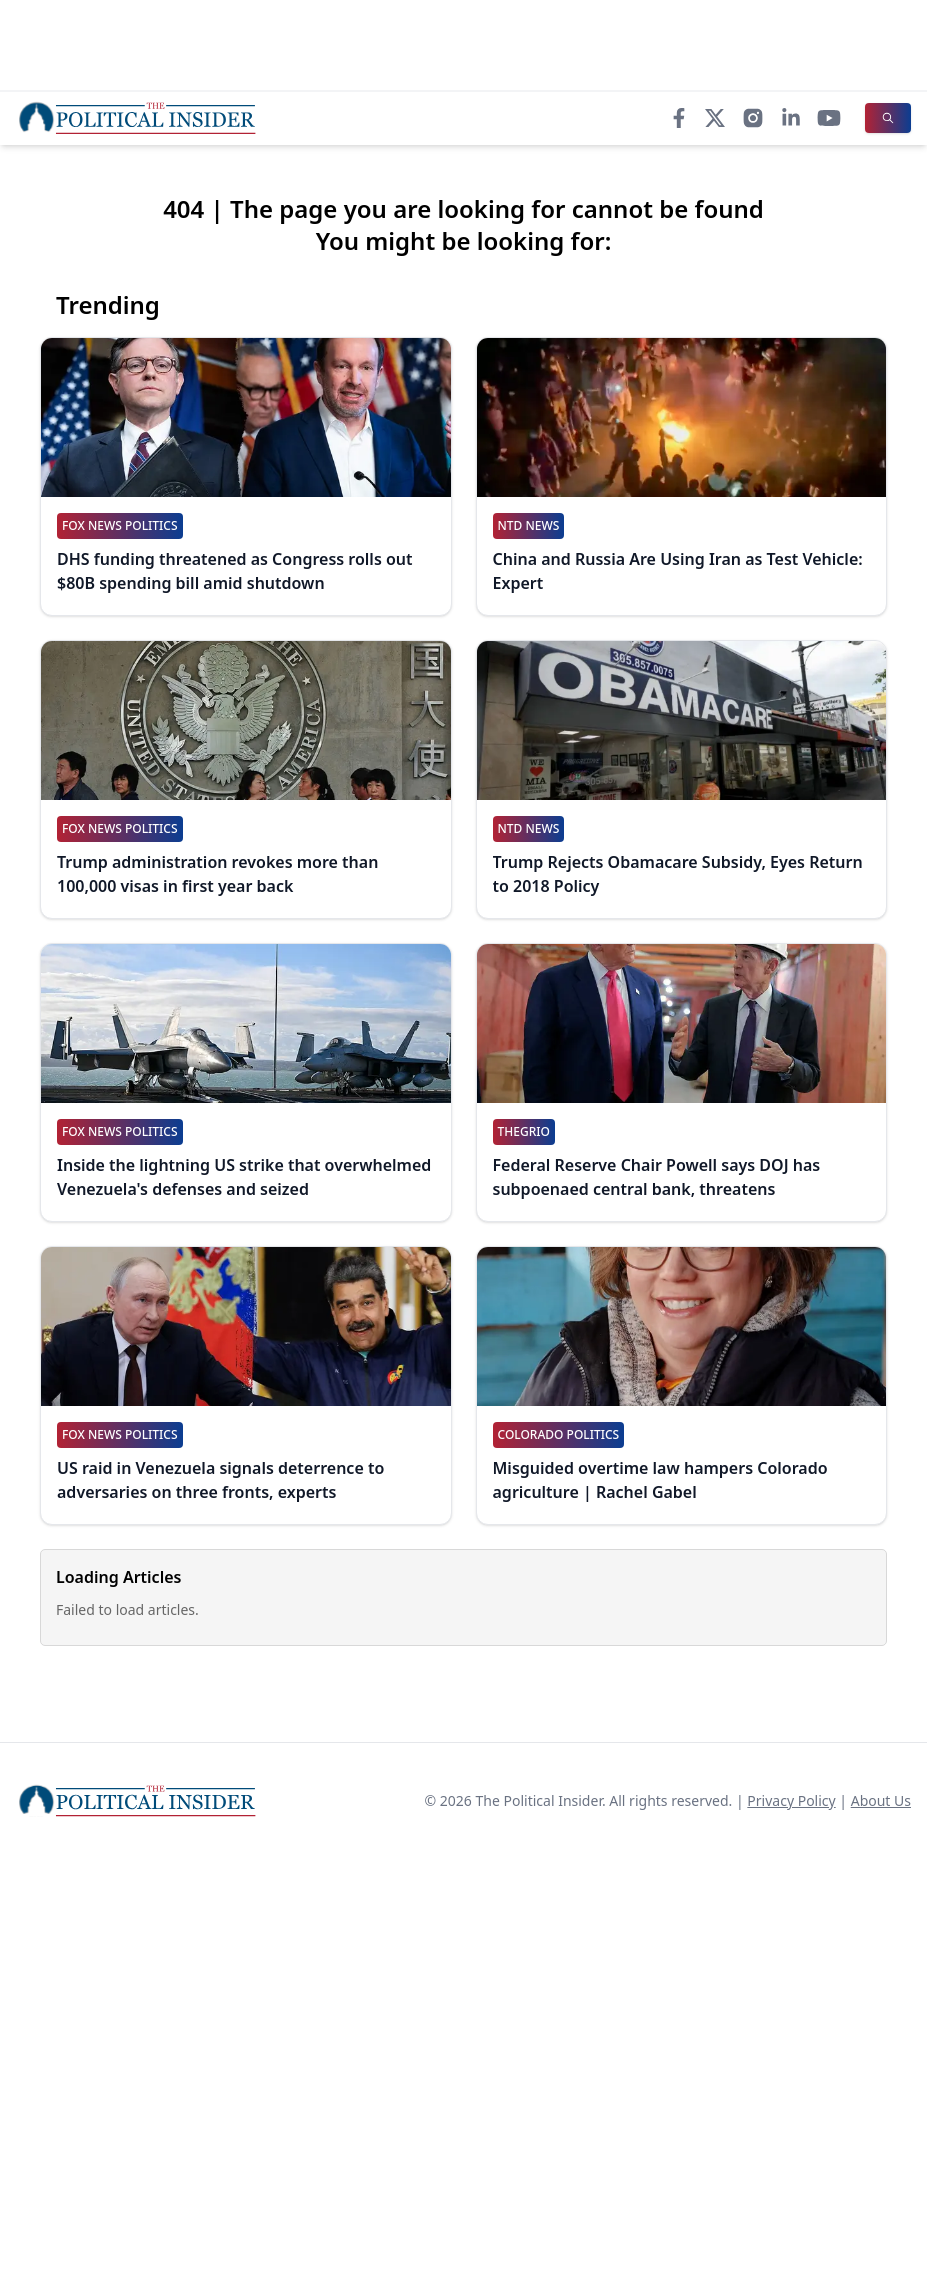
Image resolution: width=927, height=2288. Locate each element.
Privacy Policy (791, 1800)
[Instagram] (753, 118)
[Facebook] (679, 118)
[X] (715, 118)
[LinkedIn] (791, 118)
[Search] (888, 118)
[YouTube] (829, 118)
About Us (881, 1800)
